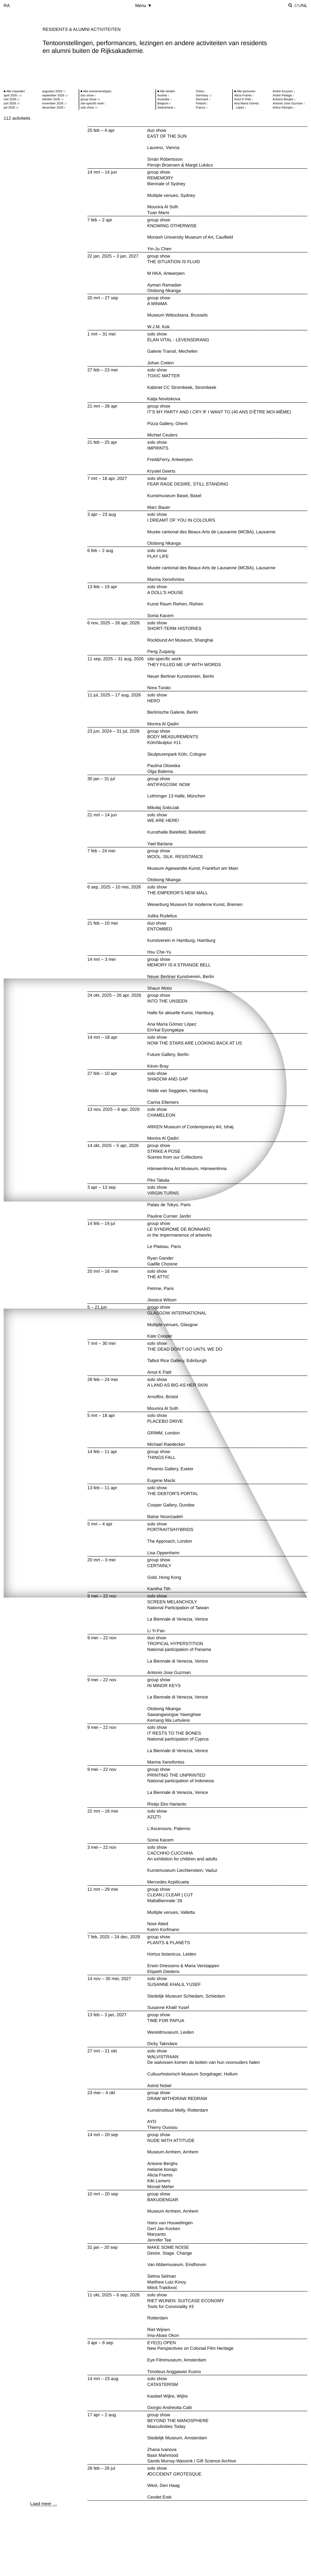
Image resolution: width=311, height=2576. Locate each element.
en (297, 5)
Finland (202, 103)
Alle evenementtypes (97, 91)
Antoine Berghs (284, 99)
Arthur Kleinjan (284, 107)
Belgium (164, 103)
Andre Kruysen (284, 91)
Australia (164, 99)
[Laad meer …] (44, 2504)
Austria (163, 95)
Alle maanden (15, 91)
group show (90, 99)
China (201, 91)
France (201, 107)
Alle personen (246, 91)
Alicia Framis (244, 95)
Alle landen (167, 91)
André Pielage (283, 95)
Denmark (203, 99)
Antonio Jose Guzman (289, 103)
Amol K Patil (243, 99)
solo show (89, 107)
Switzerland (166, 107)
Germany (204, 95)
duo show (88, 95)
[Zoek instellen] (290, 5)
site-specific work (93, 103)
